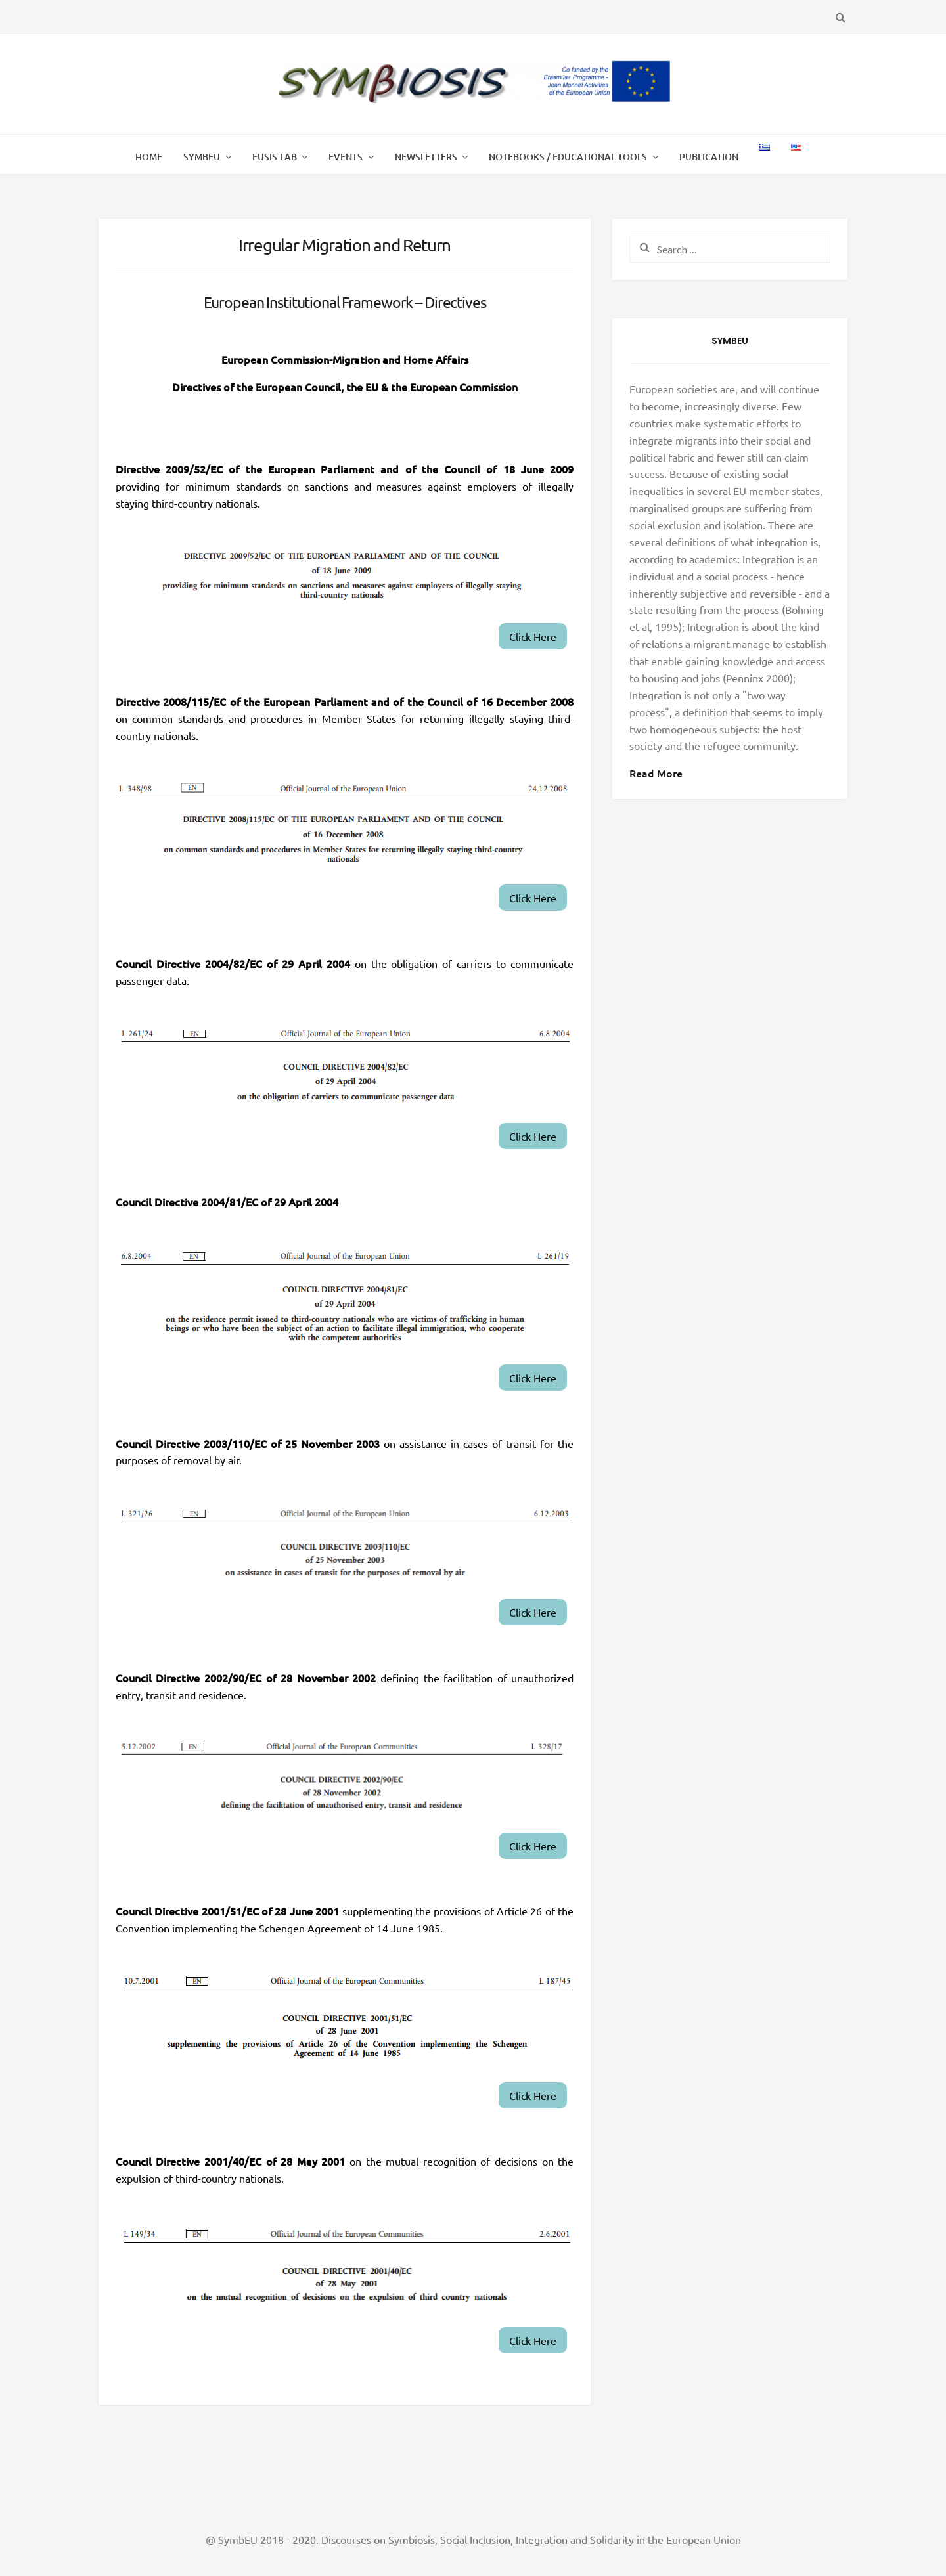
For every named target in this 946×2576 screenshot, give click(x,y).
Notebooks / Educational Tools (568, 156)
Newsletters (426, 156)
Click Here (532, 636)
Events (345, 156)
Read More (656, 773)
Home (148, 156)
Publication (708, 156)
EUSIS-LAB (274, 156)
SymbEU (201, 156)
